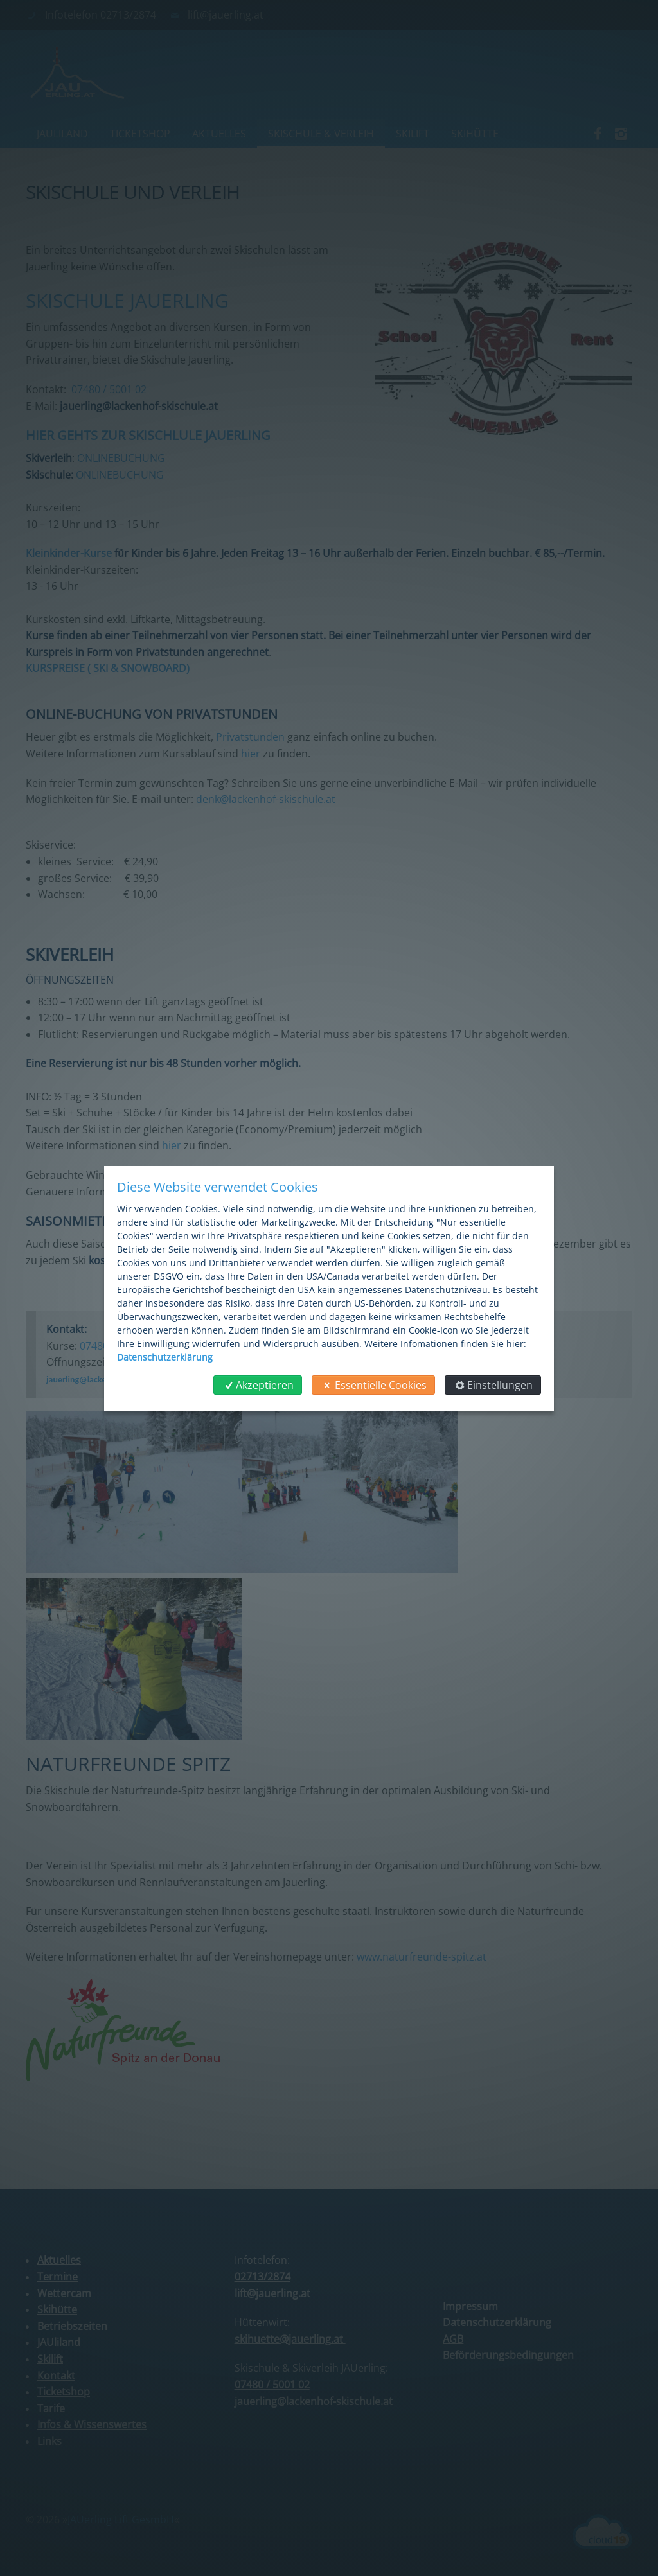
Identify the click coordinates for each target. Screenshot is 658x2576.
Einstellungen (493, 1385)
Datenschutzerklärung (165, 1357)
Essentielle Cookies (373, 1385)
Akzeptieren (258, 1385)
